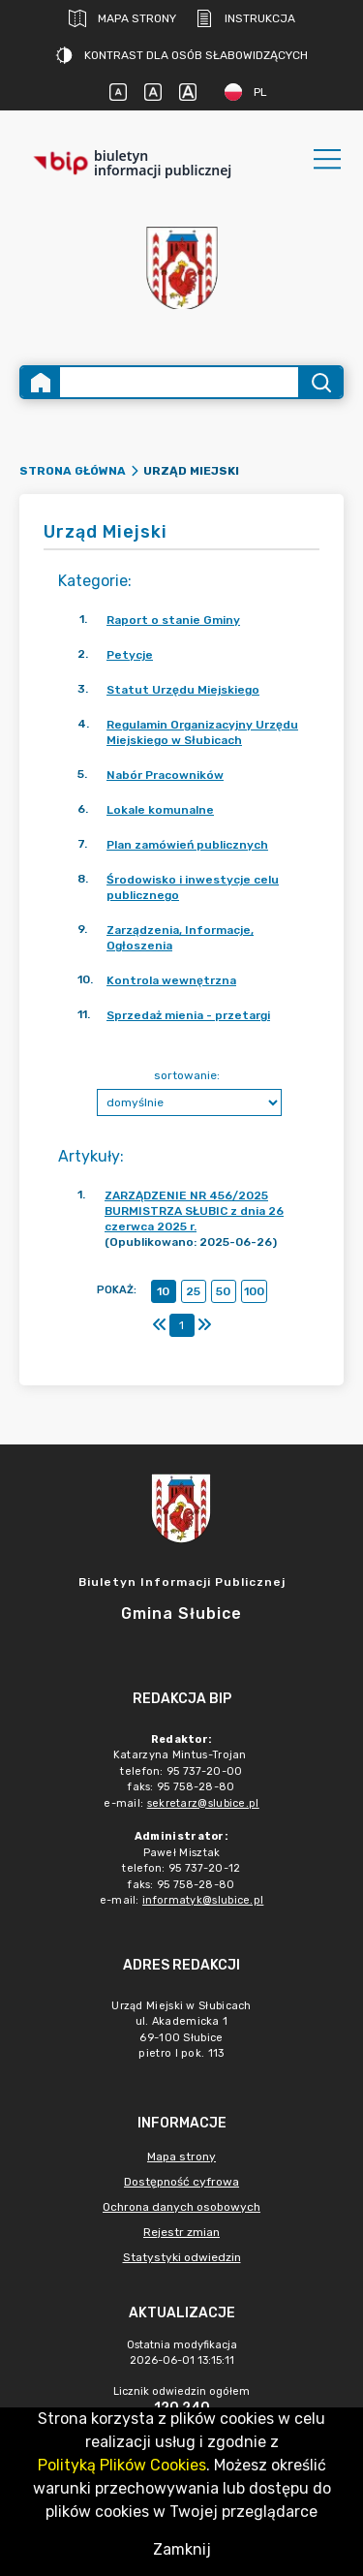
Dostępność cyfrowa (181, 2181)
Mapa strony (122, 18)
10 (163, 1291)
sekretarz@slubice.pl (203, 1803)
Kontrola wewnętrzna (171, 980)
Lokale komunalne (160, 810)
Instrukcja (245, 18)
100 (254, 1291)
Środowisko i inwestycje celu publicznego (192, 887)
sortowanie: (187, 1075)
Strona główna (72, 471)
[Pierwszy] (159, 1325)
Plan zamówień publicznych (187, 845)
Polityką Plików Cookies (122, 2465)
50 (223, 1291)
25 (193, 1291)
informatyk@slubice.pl (202, 1900)
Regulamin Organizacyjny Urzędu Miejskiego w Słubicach (202, 732)
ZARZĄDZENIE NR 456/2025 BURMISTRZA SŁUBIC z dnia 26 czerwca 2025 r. (194, 1211)
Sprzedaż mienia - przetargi (188, 1015)
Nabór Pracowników (165, 775)
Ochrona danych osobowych (181, 2207)
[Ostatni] (204, 1325)
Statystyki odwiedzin (182, 2257)
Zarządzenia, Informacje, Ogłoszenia (180, 937)
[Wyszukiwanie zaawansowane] (179, 382)
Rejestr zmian (181, 2232)
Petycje (129, 655)
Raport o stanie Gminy (173, 620)
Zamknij (182, 2549)
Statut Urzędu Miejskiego (182, 690)
